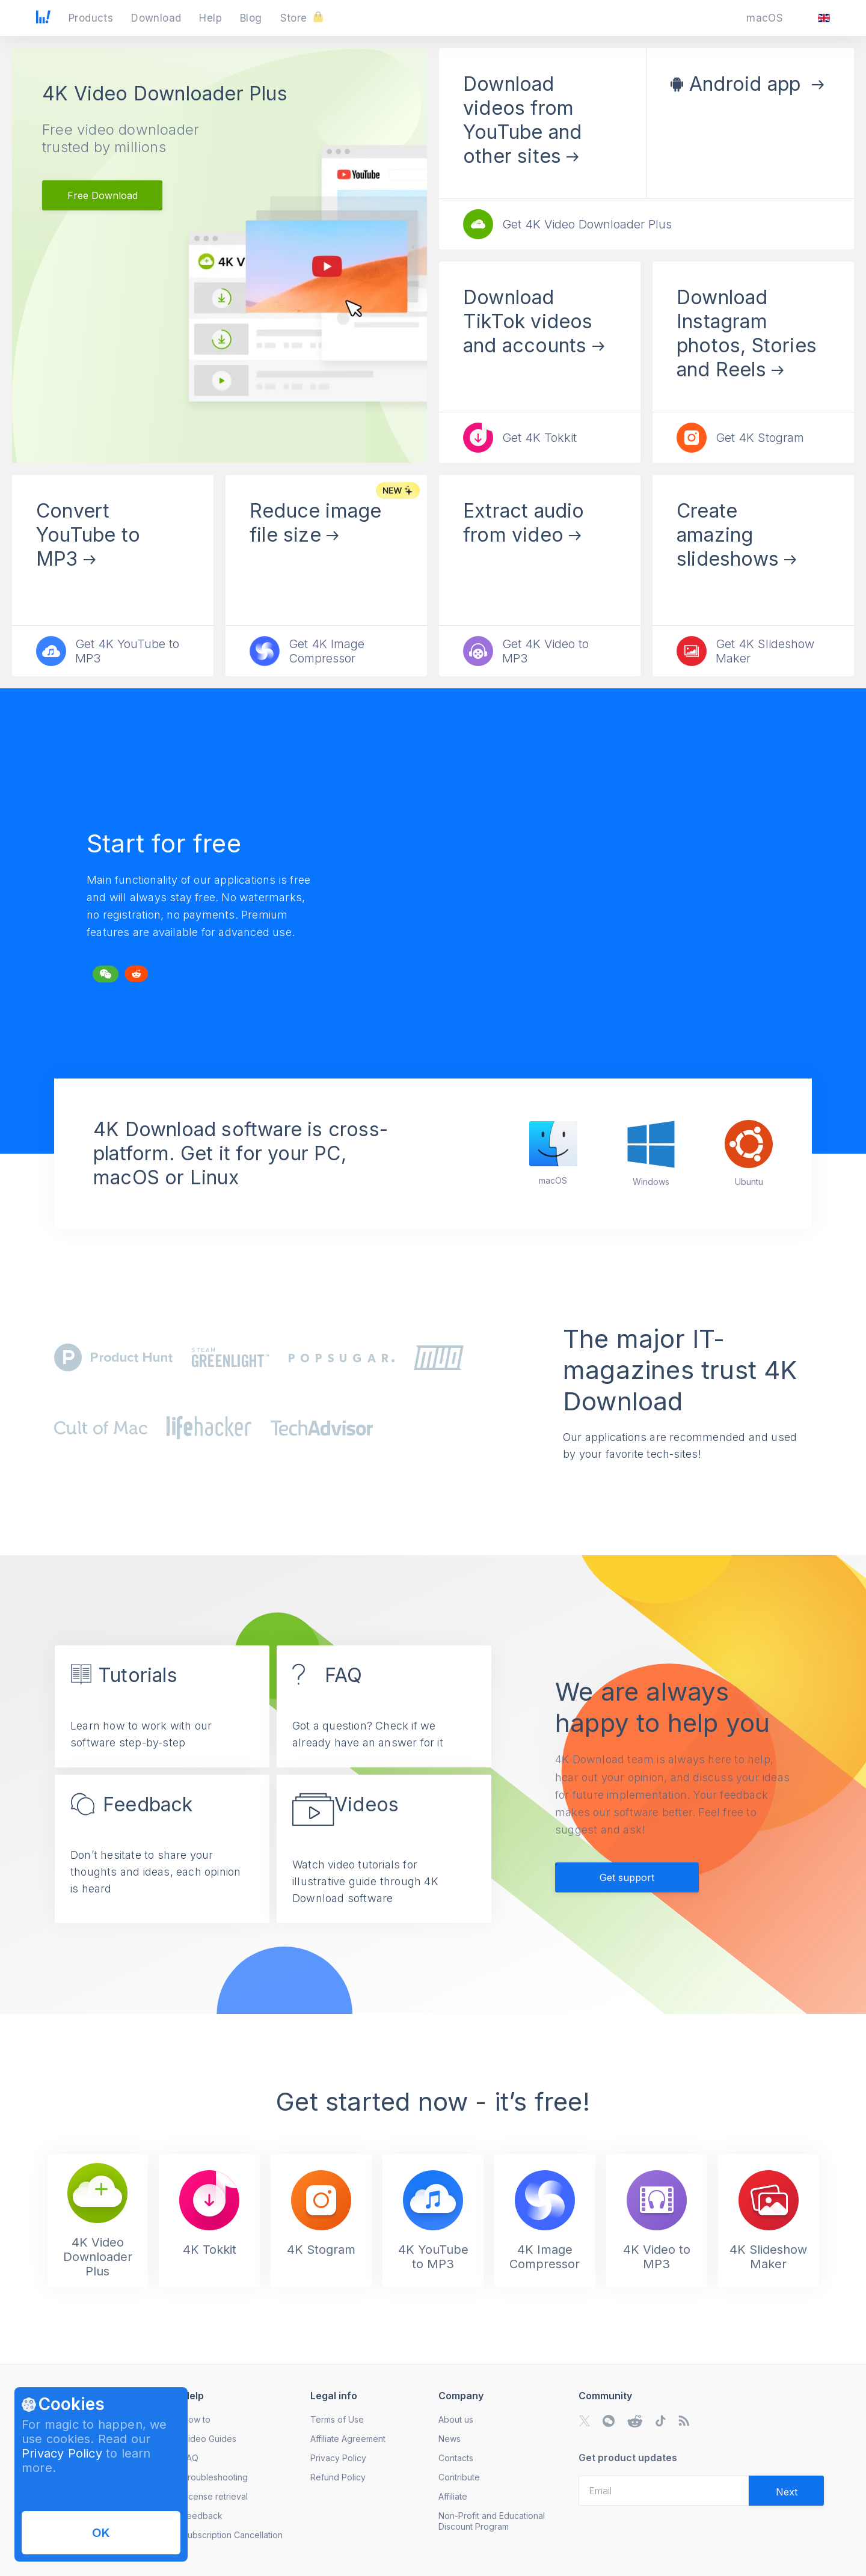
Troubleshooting (215, 2477)
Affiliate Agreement (347, 2439)
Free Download (102, 195)
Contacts (455, 2458)
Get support (627, 1877)
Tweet (100, 971)
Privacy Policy (62, 2453)
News (449, 2439)
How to (196, 2419)
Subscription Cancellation (232, 2535)
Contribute (459, 2477)
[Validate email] (786, 2491)
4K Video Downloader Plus (164, 93)
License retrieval (215, 2496)
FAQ (190, 2458)
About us (455, 2419)
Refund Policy (338, 2477)
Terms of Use (337, 2419)
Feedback (202, 2515)
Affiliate (452, 2496)
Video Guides (209, 2439)
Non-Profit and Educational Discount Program (491, 2521)
